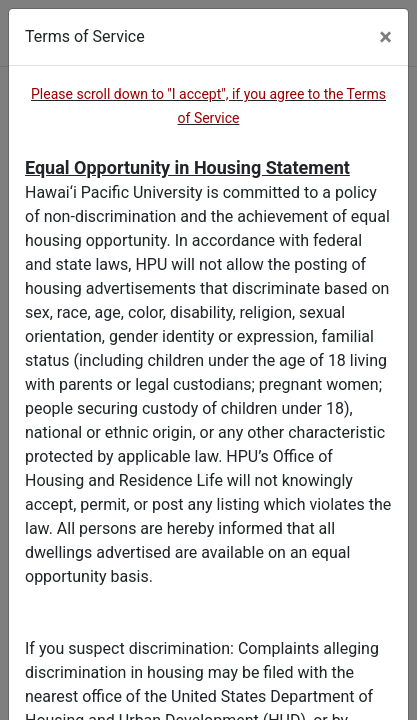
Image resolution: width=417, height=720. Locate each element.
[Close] (385, 37)
